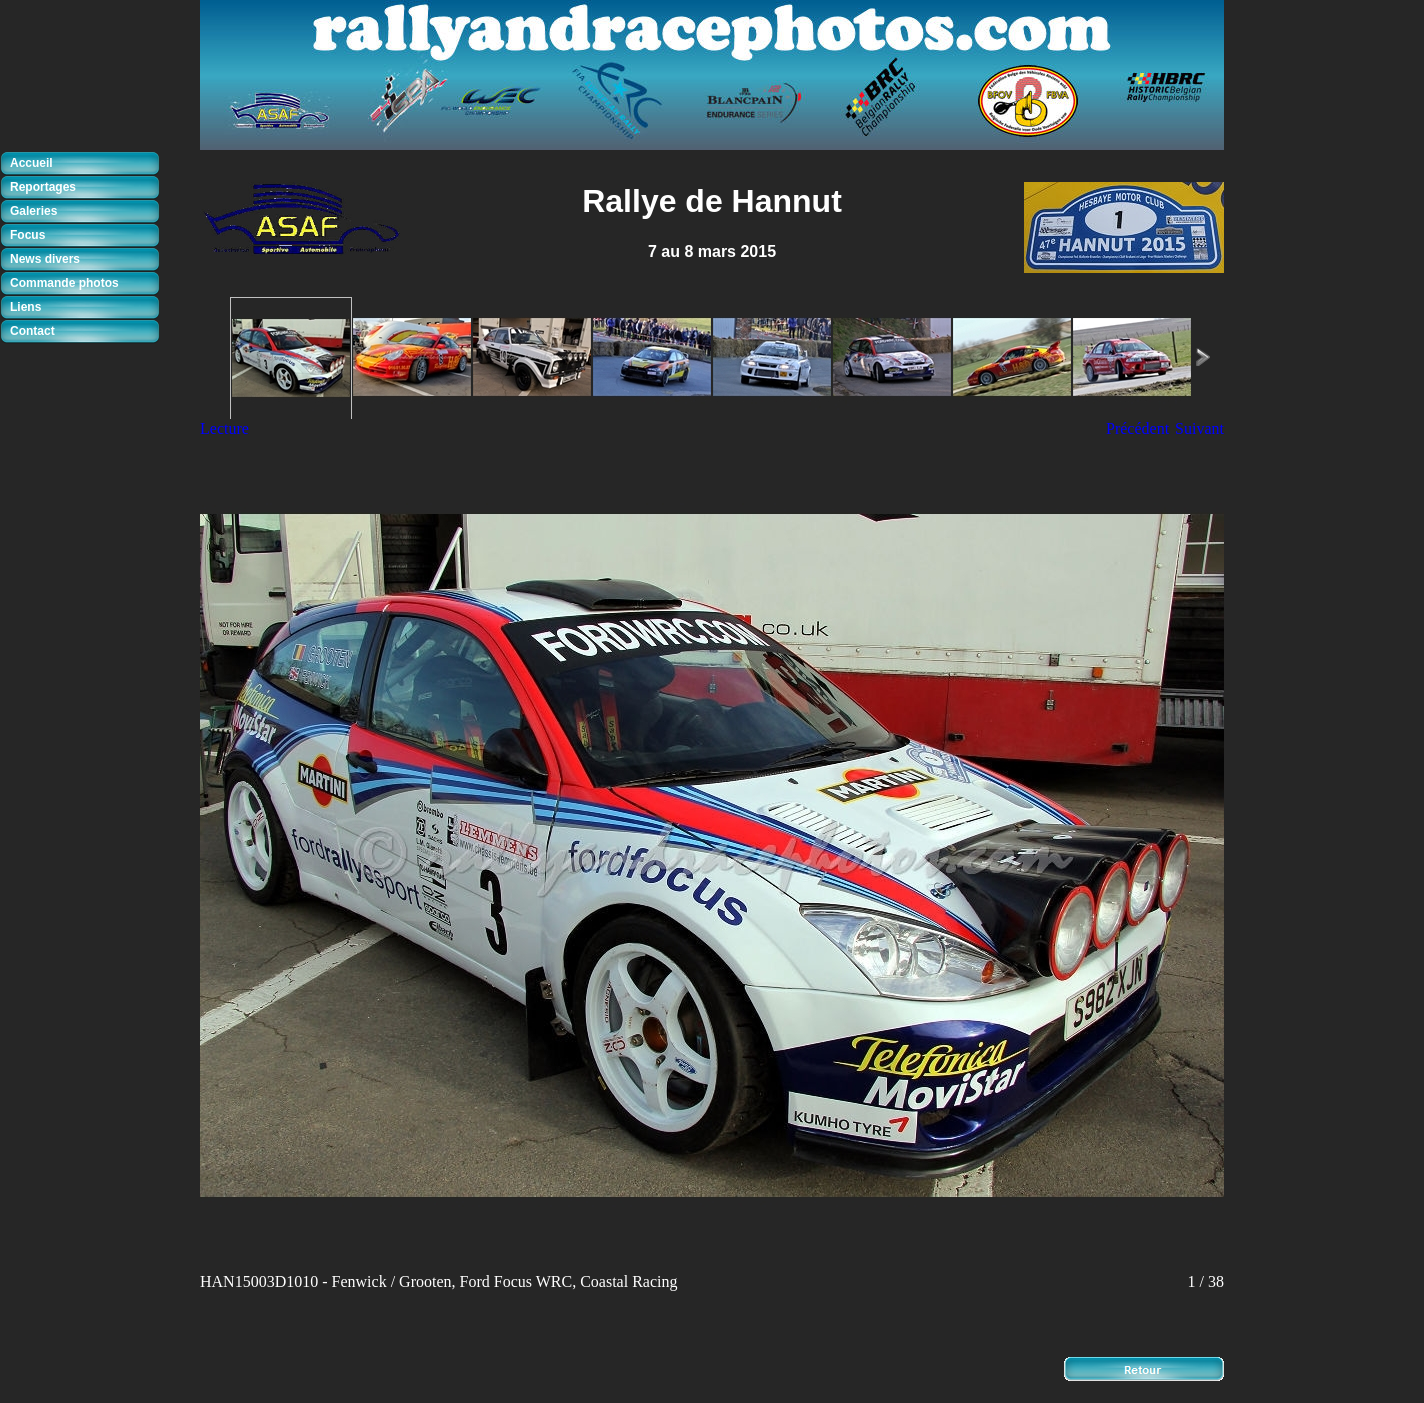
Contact (32, 331)
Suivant (1199, 428)
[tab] (85, 164)
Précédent (1137, 428)
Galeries (33, 211)
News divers (45, 259)
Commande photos (64, 283)
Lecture (224, 428)
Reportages (43, 187)
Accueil (31, 163)
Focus (27, 235)
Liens (25, 307)
